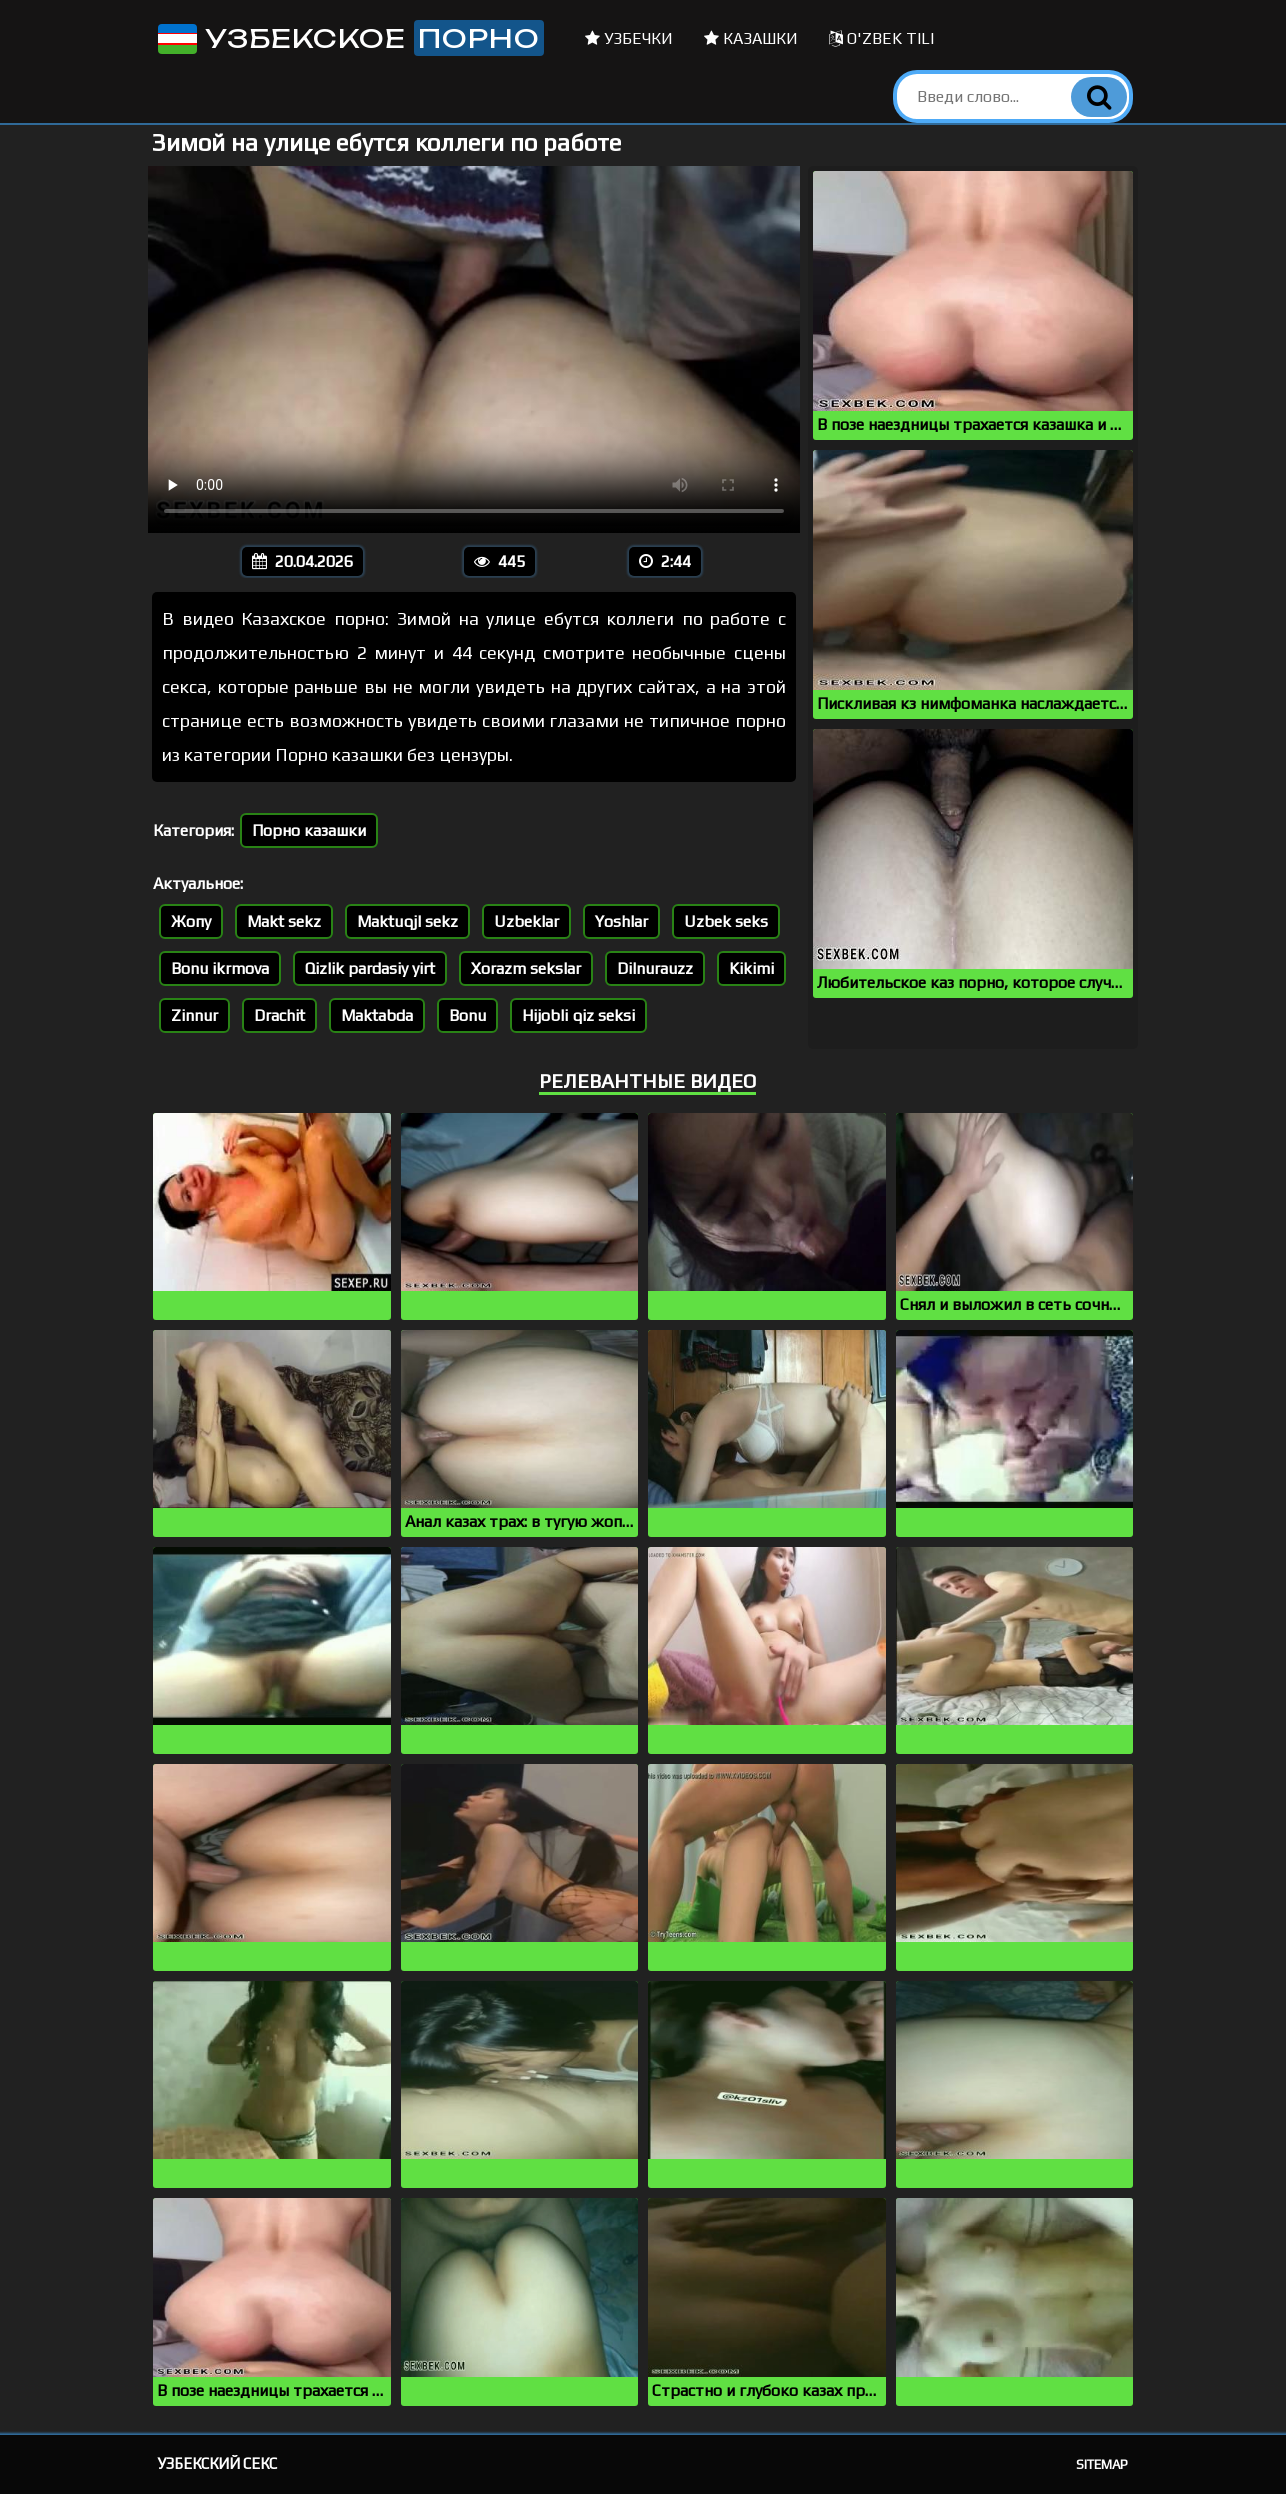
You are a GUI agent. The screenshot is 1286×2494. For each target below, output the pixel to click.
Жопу (191, 921)
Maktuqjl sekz (407, 921)
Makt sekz (284, 921)
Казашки (751, 38)
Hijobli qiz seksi (578, 1015)
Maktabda (377, 1015)
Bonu (467, 1015)
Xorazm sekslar (526, 968)
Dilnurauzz (655, 968)
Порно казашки (309, 830)
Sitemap (1102, 2464)
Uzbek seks (726, 921)
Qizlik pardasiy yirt (370, 968)
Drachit (279, 1015)
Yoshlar (621, 921)
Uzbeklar (526, 921)
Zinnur (194, 1015)
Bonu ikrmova (220, 968)
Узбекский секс (217, 2463)
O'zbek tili (881, 38)
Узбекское (349, 38)
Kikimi (751, 968)
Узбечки (629, 38)
